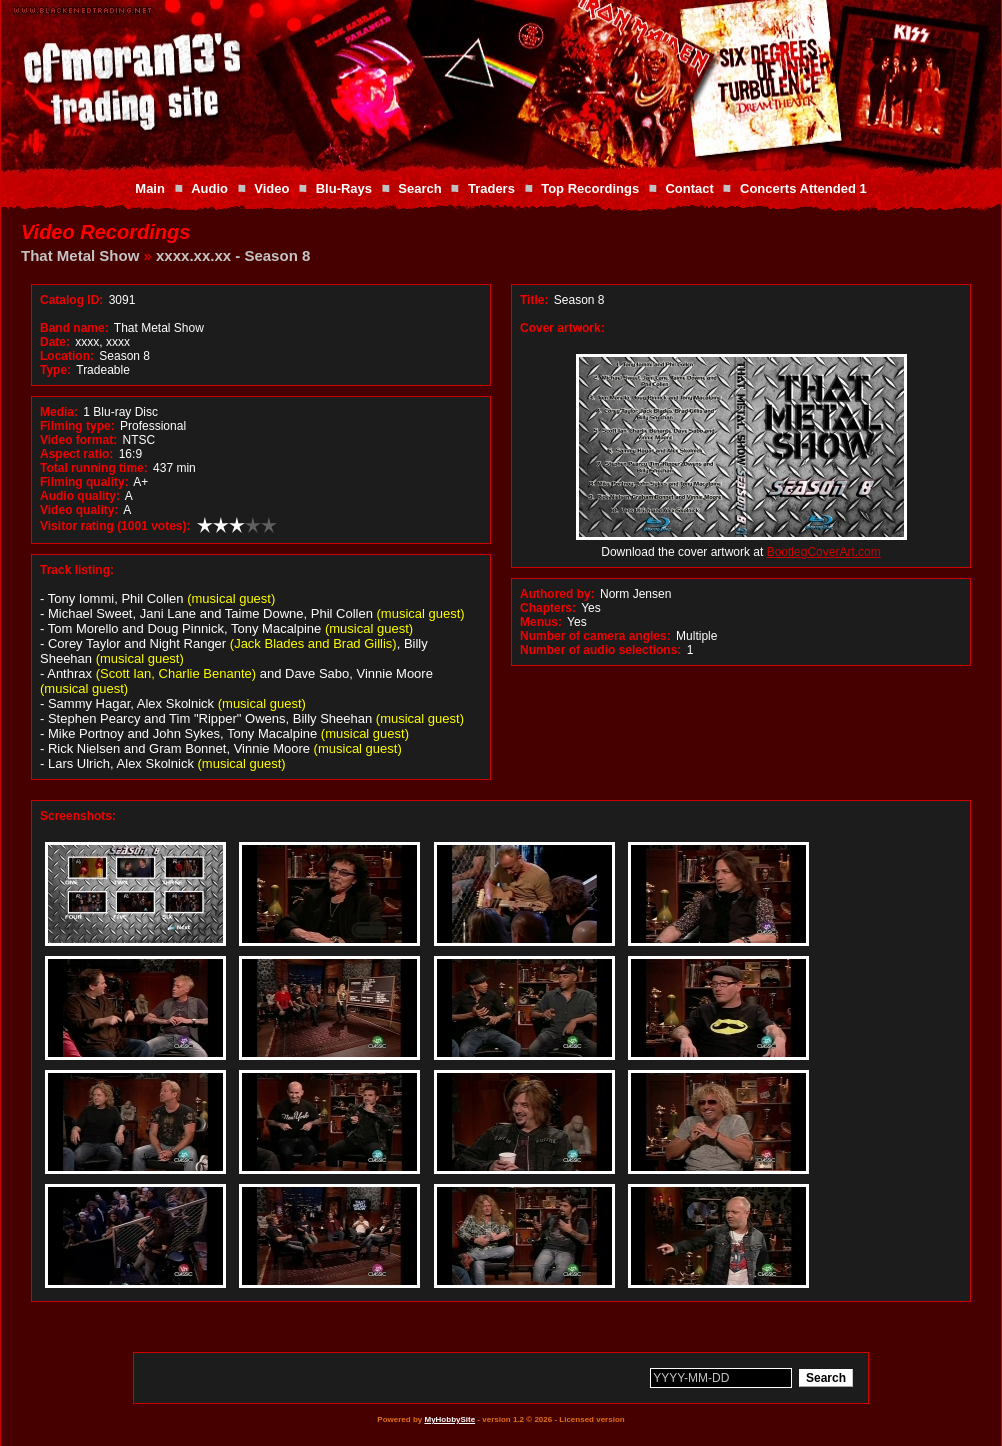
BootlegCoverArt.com (824, 552)
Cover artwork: (562, 328)
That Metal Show (80, 255)
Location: (67, 356)
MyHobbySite (449, 1419)
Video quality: (79, 510)
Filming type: (77, 426)
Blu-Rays (344, 188)
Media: (59, 412)
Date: (55, 342)
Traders (491, 188)
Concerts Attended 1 (803, 188)
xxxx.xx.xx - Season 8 (233, 255)
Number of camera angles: (595, 636)
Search (419, 188)
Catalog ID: (71, 300)
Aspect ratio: (76, 454)
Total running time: (94, 468)
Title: (536, 300)
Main (150, 188)
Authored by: (557, 594)
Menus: (541, 622)
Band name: (74, 328)
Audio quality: (80, 496)
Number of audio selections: (600, 650)
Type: (55, 370)
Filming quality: (84, 482)
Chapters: (548, 608)
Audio (209, 188)
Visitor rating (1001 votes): (115, 526)
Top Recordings (590, 188)
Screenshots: (78, 816)
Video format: (78, 440)
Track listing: (77, 570)
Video (271, 188)
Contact (689, 188)
